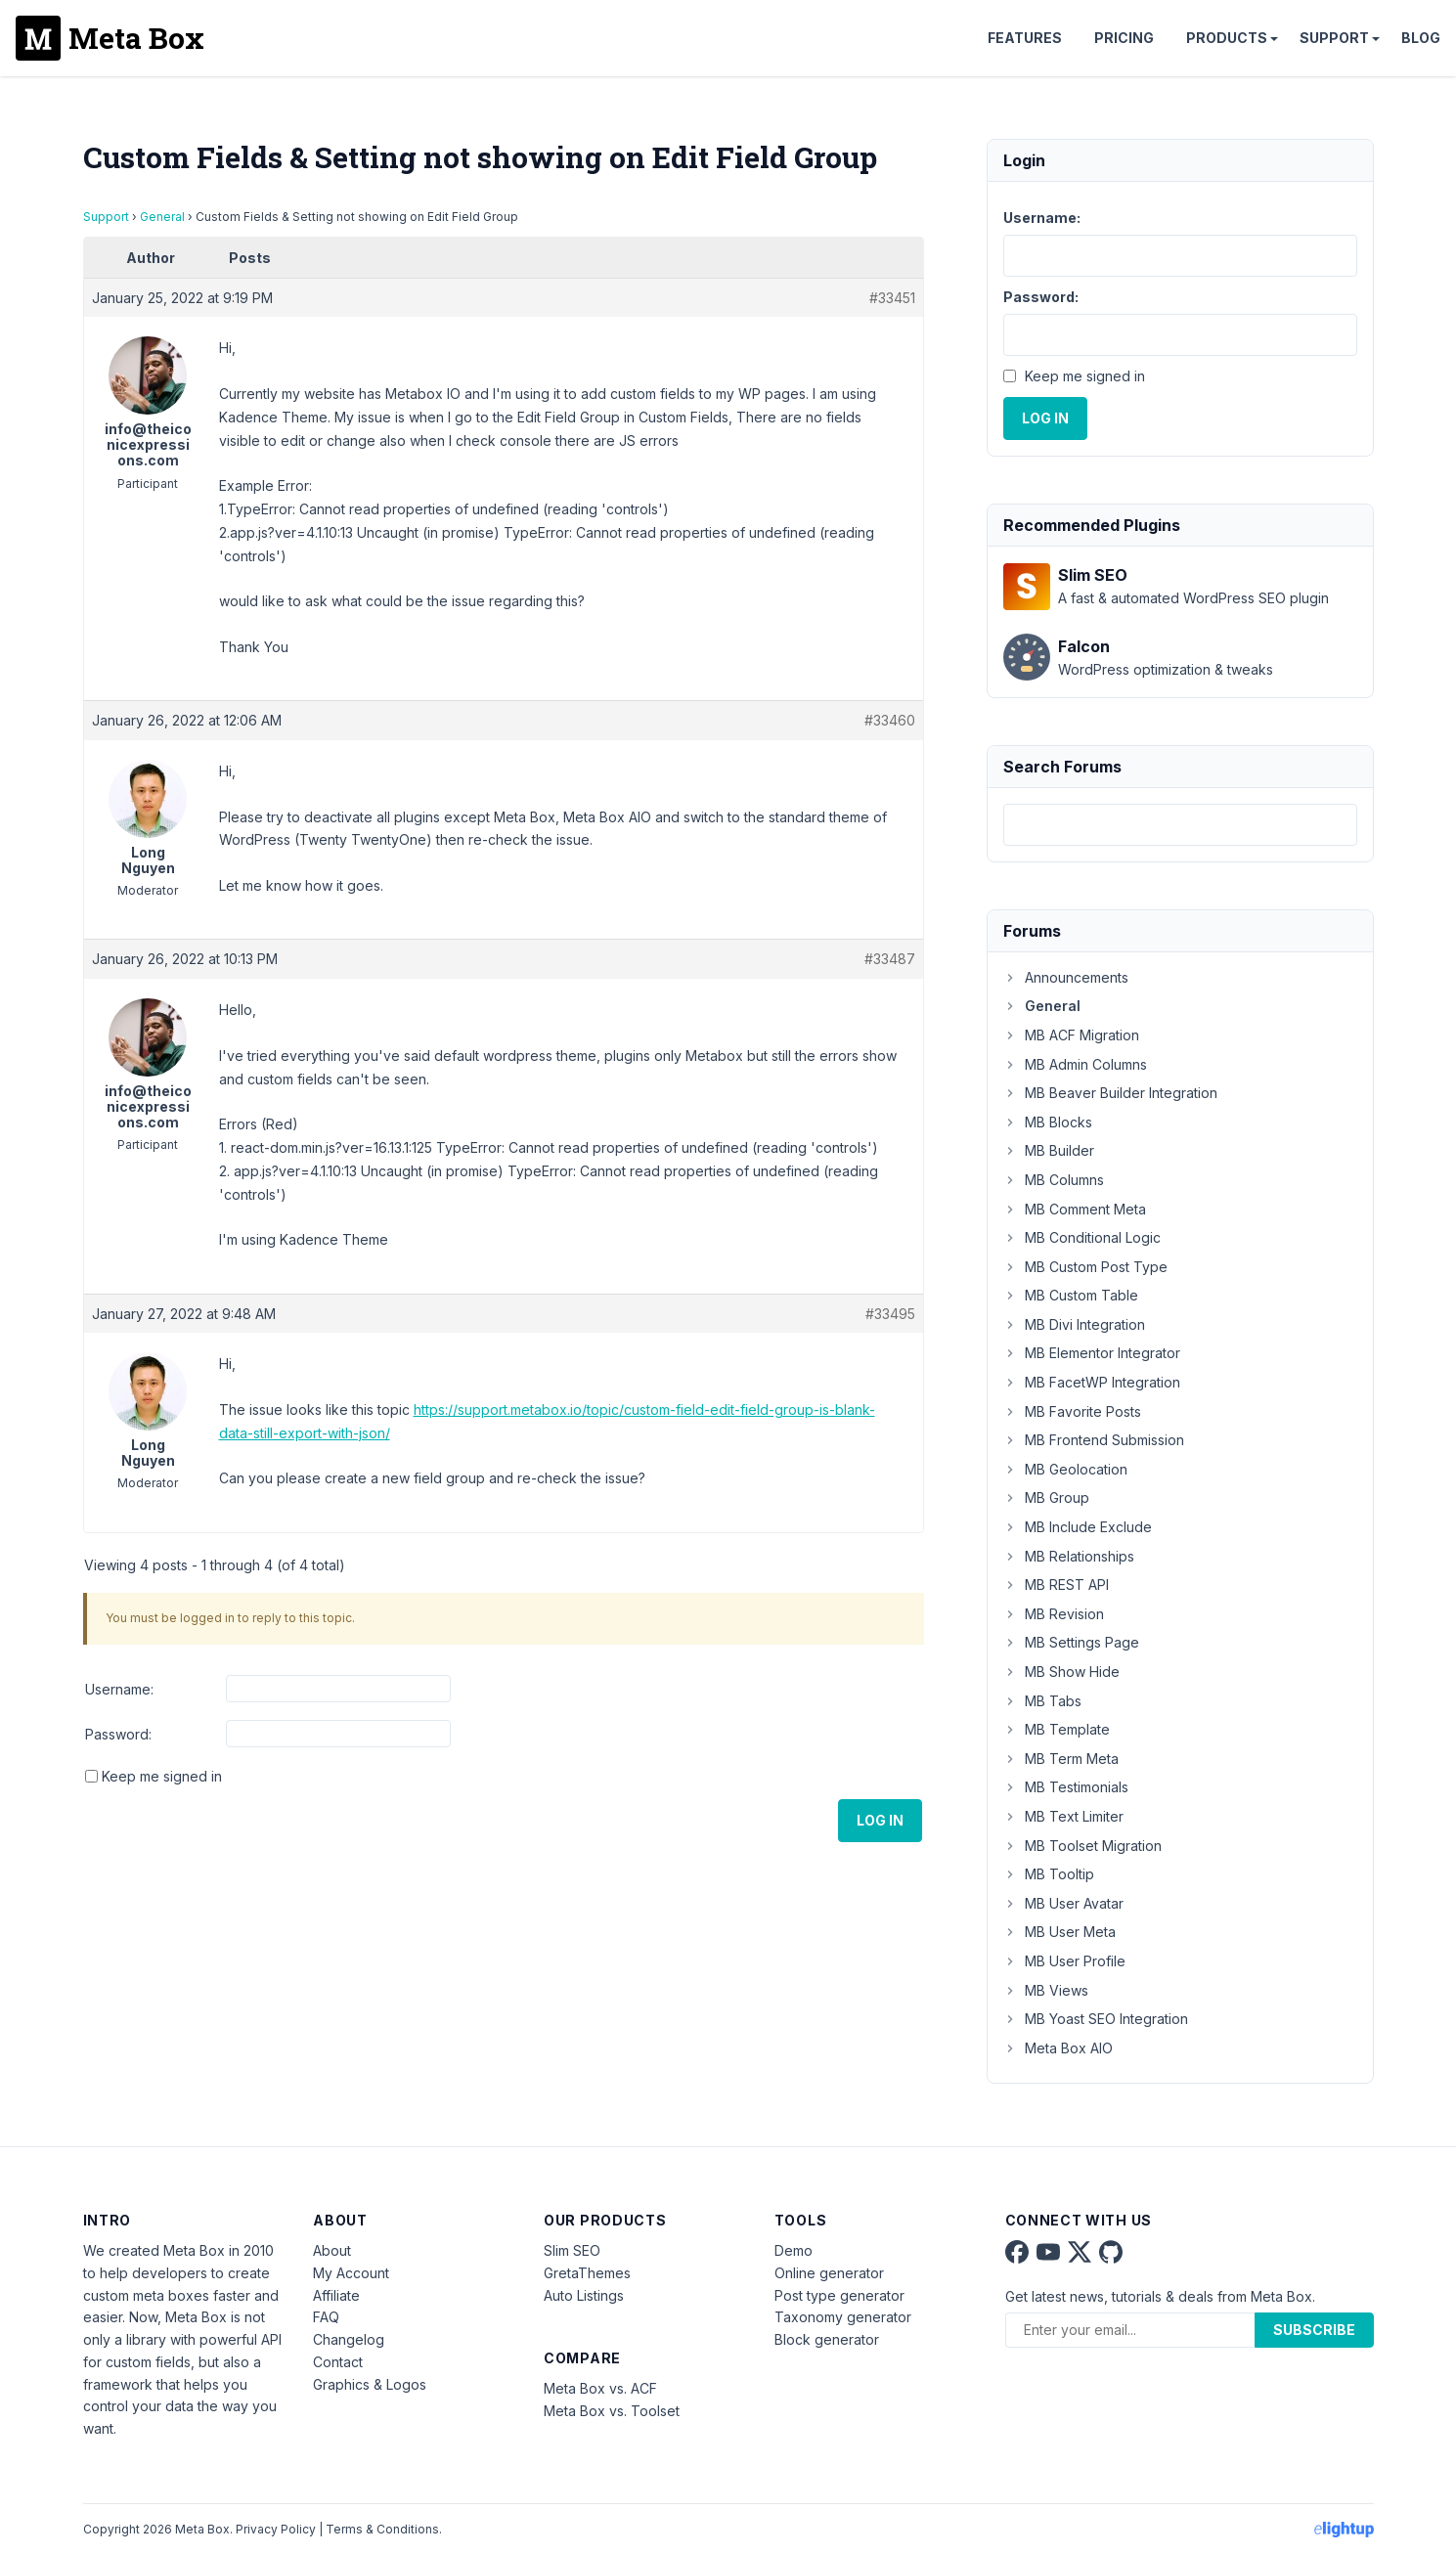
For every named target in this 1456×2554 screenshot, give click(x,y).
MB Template (1056, 1729)
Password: (118, 1734)
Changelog (348, 2339)
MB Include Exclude (1077, 1527)
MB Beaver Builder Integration (1110, 1092)
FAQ (326, 2317)
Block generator (826, 2339)
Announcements (1065, 977)
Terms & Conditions (382, 2529)
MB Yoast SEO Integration (1095, 2018)
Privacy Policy (276, 2529)
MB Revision (1053, 1614)
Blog (1420, 37)
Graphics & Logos (369, 2384)
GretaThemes (587, 2273)
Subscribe (1314, 2329)
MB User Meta (1059, 1931)
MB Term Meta (1061, 1758)
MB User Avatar (1063, 1903)
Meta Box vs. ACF (600, 2388)
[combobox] (1180, 825)
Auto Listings (584, 2295)
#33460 (889, 720)
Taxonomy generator (842, 2317)
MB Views (1045, 1990)
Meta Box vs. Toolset (612, 2410)
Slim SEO (572, 2250)
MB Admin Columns (1075, 1064)
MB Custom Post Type (1085, 1266)
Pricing (1124, 37)
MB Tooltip (1048, 1874)
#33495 (890, 1313)
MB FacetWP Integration (1091, 1382)
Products (1226, 37)
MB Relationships (1068, 1556)
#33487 (889, 958)
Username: (119, 1689)
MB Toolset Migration (1082, 1845)
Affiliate (336, 2295)
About (332, 2250)
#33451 (892, 297)
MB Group (1046, 1497)
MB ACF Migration (1071, 1035)
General (162, 216)
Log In (880, 1820)
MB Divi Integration (1074, 1324)
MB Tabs (1042, 1701)
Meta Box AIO (1058, 2048)
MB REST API (1056, 1584)
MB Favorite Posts (1072, 1411)
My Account (351, 2273)
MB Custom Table (1070, 1295)
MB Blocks (1047, 1122)
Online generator (829, 2273)
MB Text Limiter (1063, 1816)
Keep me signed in (162, 1776)
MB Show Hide (1061, 1671)
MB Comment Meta (1074, 1209)
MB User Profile (1064, 1961)
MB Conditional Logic (1082, 1237)
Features (1025, 37)
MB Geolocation (1065, 1469)
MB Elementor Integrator (1091, 1352)
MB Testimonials (1065, 1787)
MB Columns (1053, 1179)
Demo (793, 2250)
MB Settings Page (1071, 1642)
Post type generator (839, 2295)
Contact (338, 2362)
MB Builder (1048, 1150)
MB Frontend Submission (1093, 1439)
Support (1334, 37)
